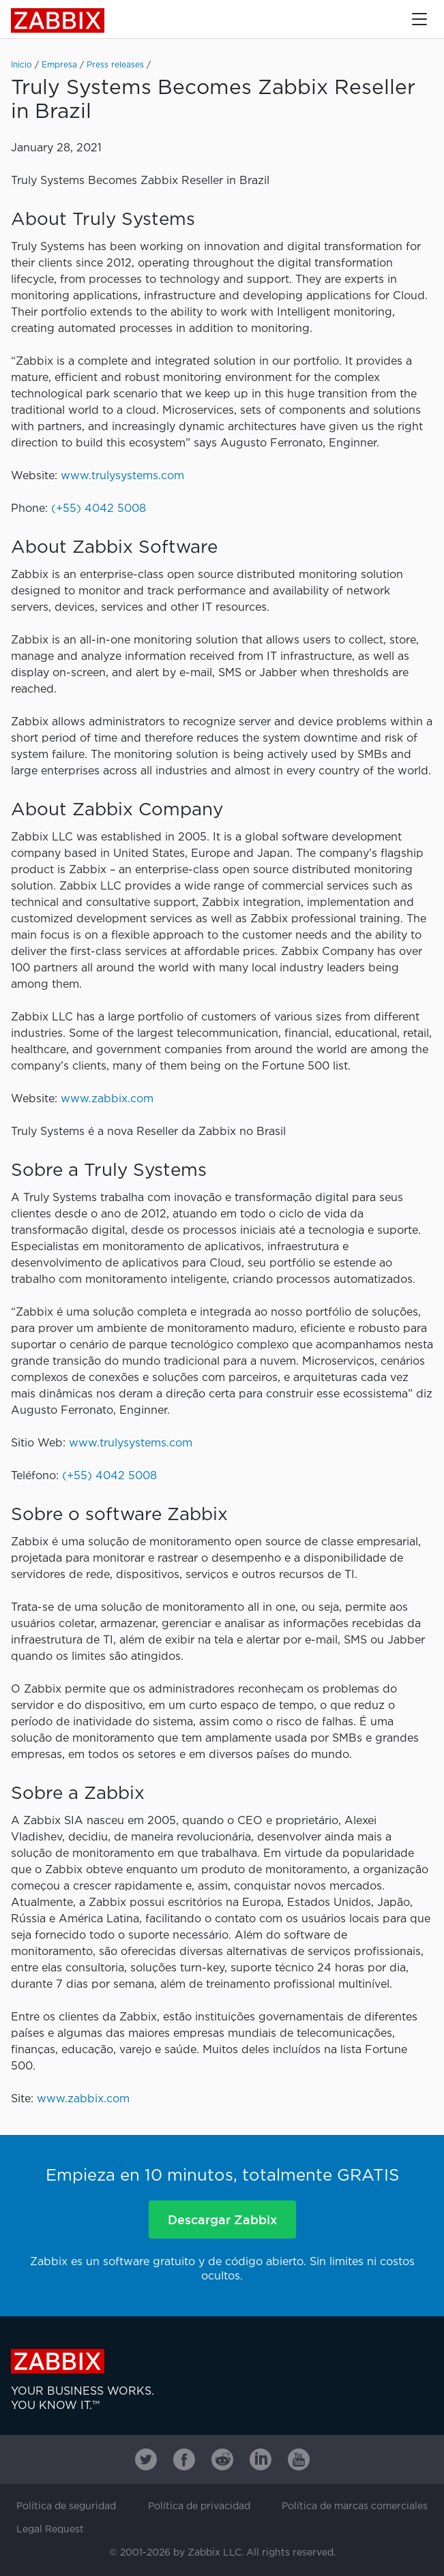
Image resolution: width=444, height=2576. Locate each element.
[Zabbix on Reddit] (222, 2459)
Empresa (59, 65)
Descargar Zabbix (222, 2219)
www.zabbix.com (107, 1099)
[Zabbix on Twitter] (146, 2459)
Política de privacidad (199, 2506)
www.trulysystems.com (122, 476)
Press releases (115, 65)
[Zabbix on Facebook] (184, 2459)
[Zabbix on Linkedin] (260, 2459)
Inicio (21, 65)
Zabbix (57, 20)
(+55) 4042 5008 (98, 509)
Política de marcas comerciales (355, 2506)
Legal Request (50, 2530)
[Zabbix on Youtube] (299, 2459)
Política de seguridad (66, 2506)
